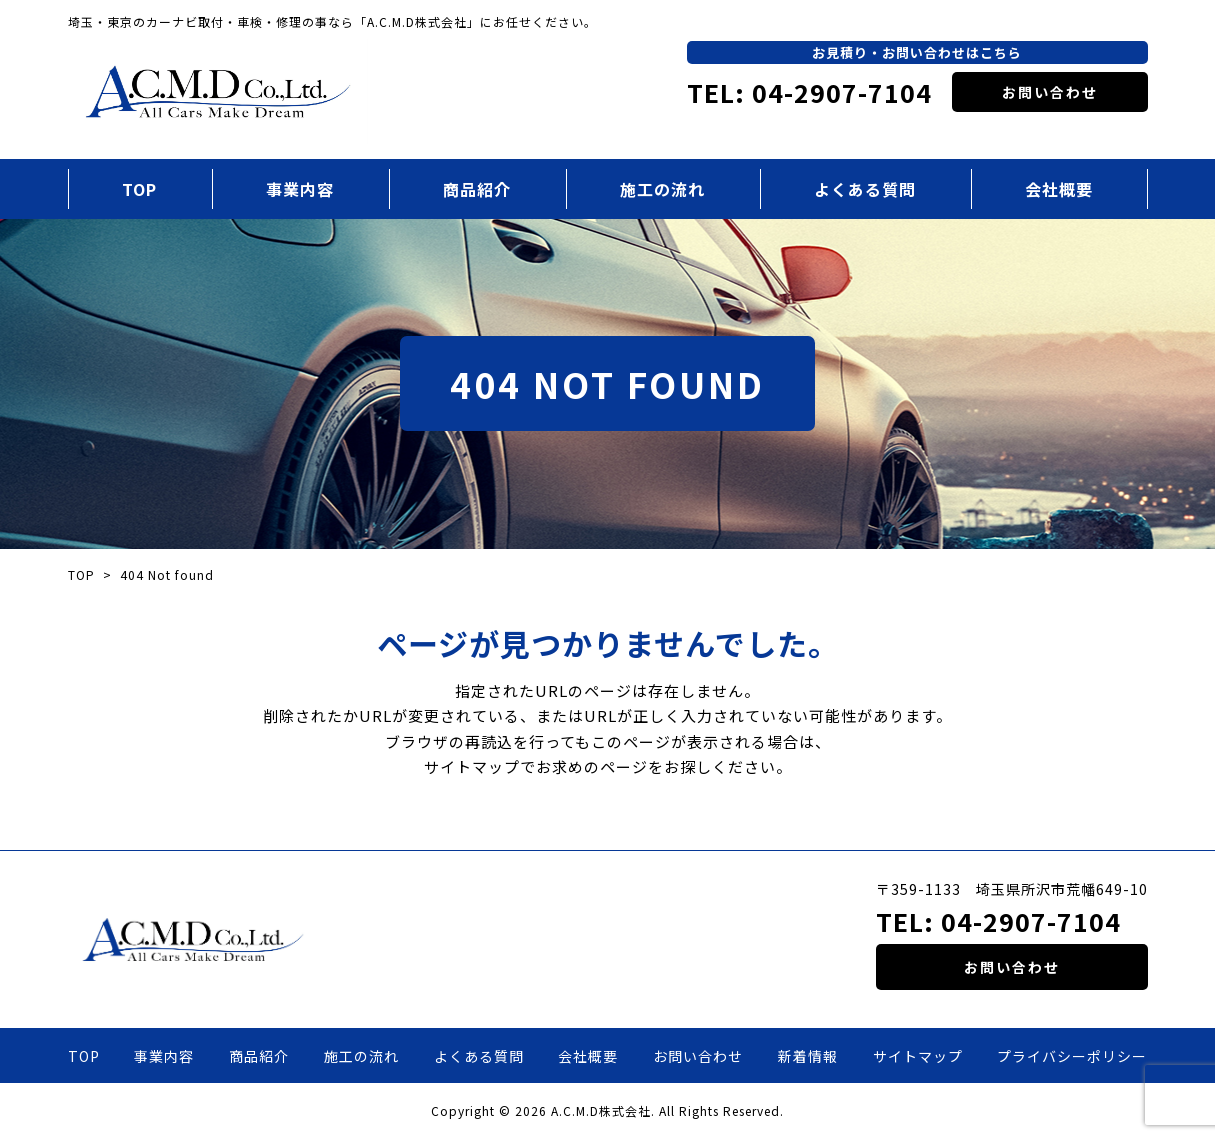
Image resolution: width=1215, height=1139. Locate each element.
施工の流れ (662, 189)
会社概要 (1059, 189)
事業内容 (300, 189)
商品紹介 (477, 189)
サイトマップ (918, 1056)
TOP (139, 189)
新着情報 (808, 1056)
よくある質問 (865, 189)
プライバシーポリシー (1072, 1056)
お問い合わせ (1050, 92)
